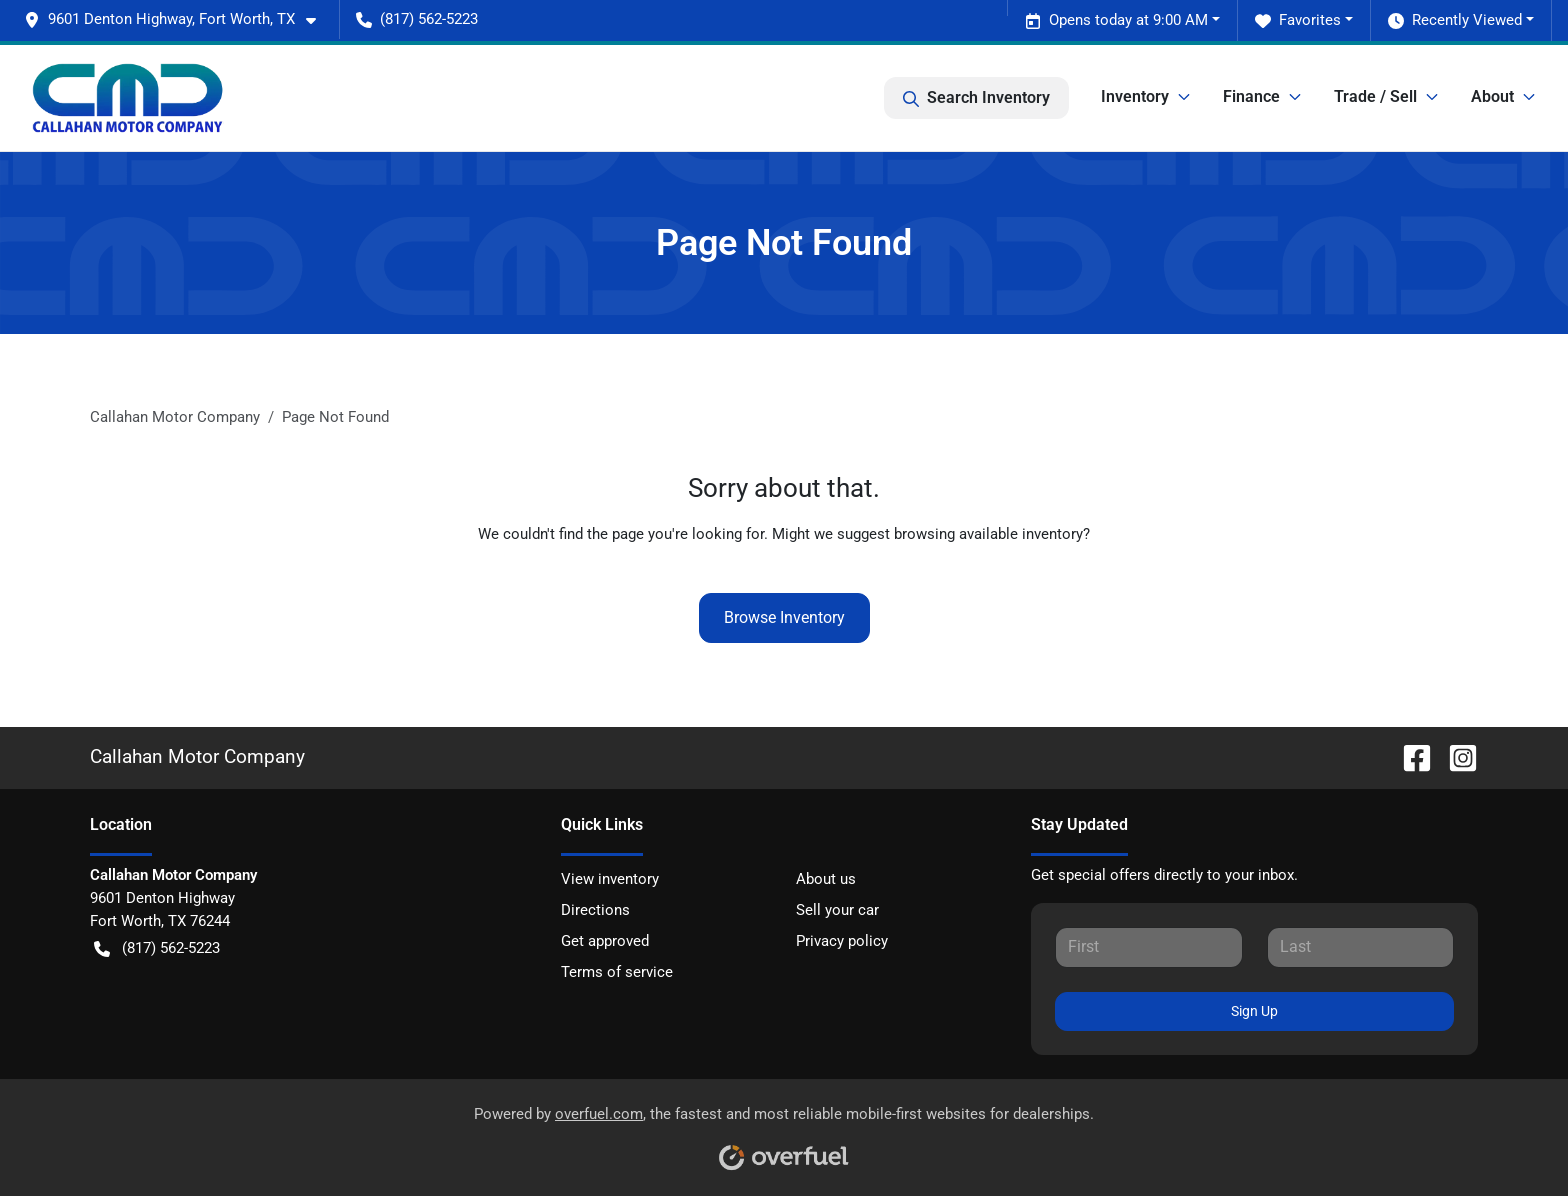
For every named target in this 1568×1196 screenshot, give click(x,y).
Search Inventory (976, 98)
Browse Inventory (784, 617)
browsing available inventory (988, 534)
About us (826, 879)
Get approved (605, 941)
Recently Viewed (1455, 20)
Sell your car (837, 910)
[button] (178, 19)
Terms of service (617, 972)
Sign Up (1254, 1011)
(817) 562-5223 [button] (417, 19)
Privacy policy (842, 941)
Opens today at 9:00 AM (1116, 20)
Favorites (1298, 20)
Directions (595, 910)
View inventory (610, 879)
